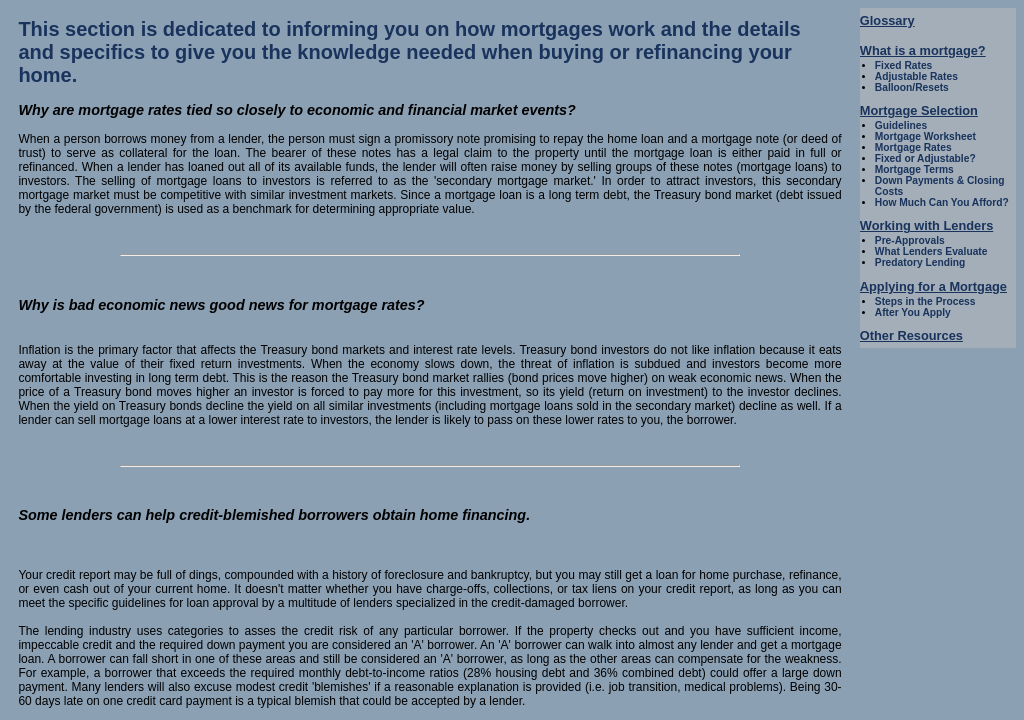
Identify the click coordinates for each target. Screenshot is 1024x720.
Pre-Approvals (910, 240)
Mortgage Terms (914, 169)
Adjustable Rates (916, 76)
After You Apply (913, 312)
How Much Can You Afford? (942, 202)
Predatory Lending (920, 262)
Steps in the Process (925, 301)
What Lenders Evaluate (931, 251)
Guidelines (901, 125)
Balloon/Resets (912, 87)
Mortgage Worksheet (925, 136)
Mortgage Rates (913, 147)
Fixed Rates (903, 65)
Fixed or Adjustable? (925, 158)
